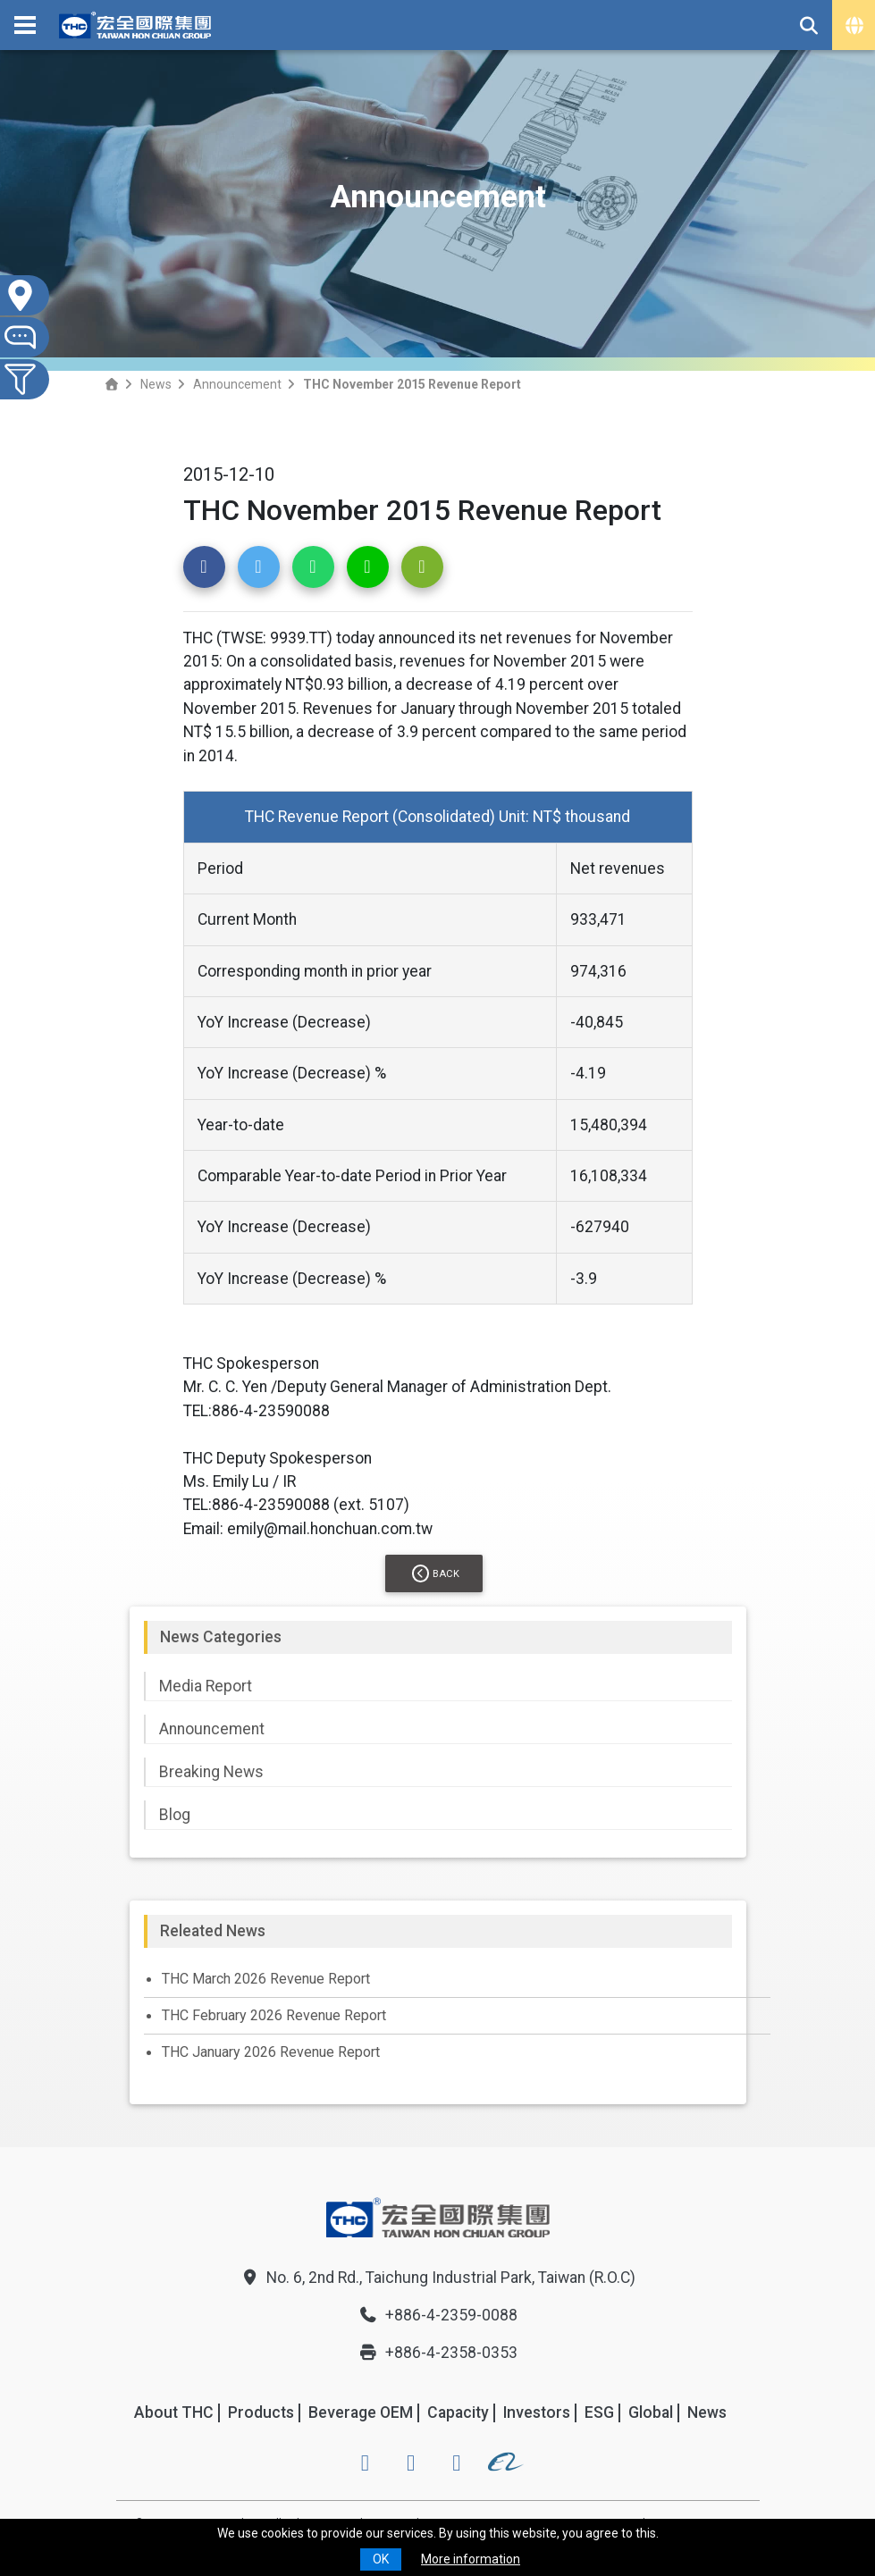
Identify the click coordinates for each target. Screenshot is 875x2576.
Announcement (237, 384)
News (156, 384)
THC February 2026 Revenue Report (274, 2015)
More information (470, 2559)
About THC (174, 2412)
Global (650, 2412)
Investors (536, 2412)
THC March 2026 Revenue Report (266, 1978)
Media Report (205, 1686)
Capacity (458, 2412)
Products (261, 2412)
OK (381, 2559)
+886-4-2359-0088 (437, 2315)
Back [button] (435, 1573)
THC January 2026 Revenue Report (271, 2051)
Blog (174, 1815)
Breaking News (211, 1772)
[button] (204, 567)
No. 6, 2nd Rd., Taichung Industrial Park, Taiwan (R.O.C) (437, 2278)
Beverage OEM (360, 2412)
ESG (599, 2412)
